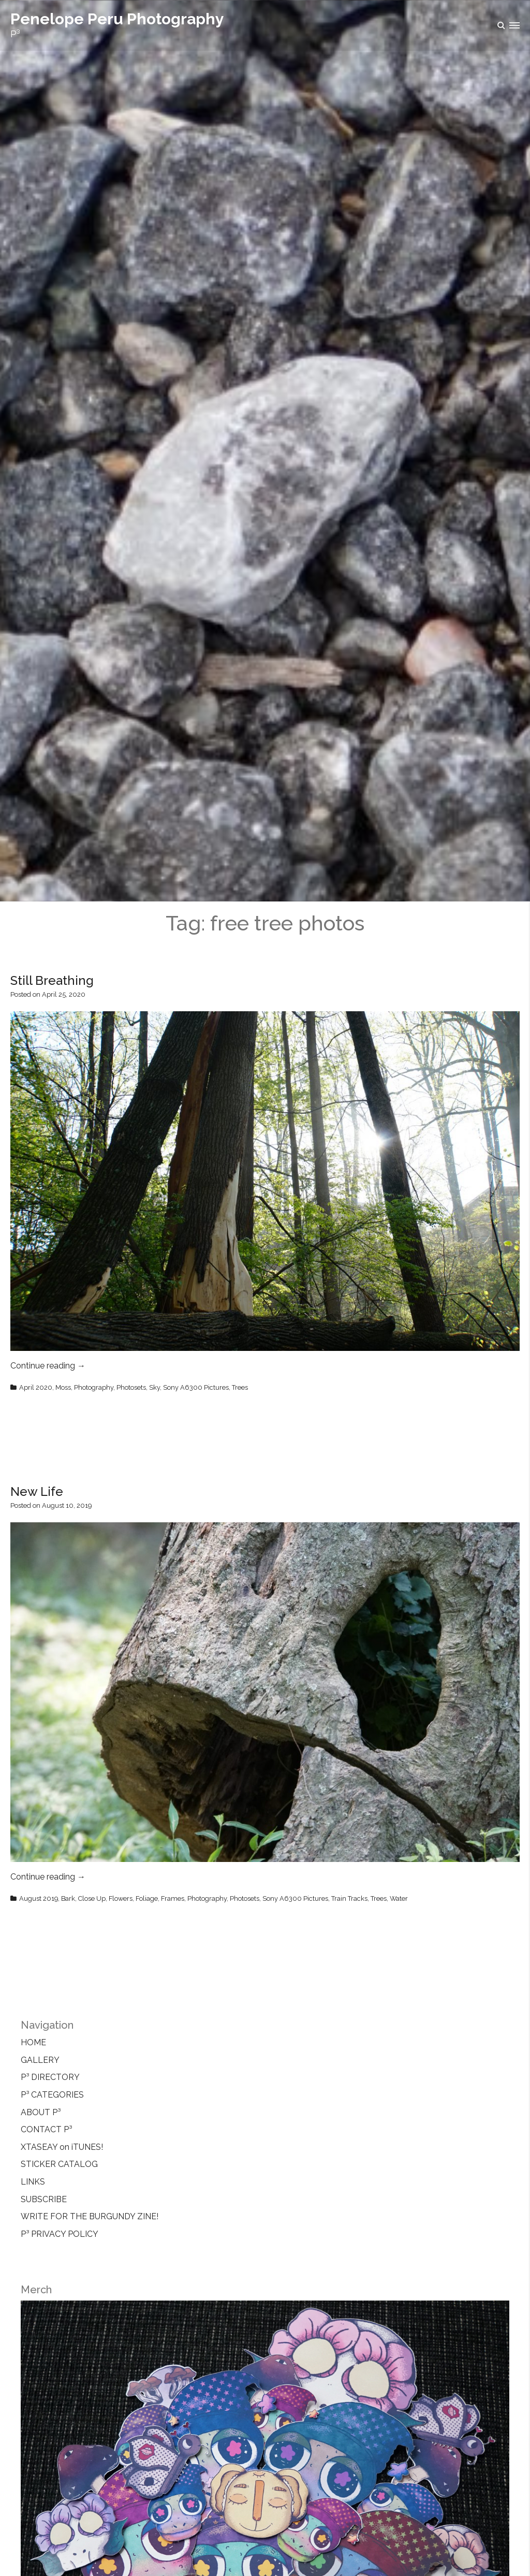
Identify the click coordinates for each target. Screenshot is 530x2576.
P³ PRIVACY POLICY (59, 2234)
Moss (63, 1387)
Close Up (92, 1898)
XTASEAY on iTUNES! (62, 2147)
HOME (33, 2042)
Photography (93, 1387)
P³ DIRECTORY (50, 2077)
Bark (68, 1898)
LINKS (33, 2182)
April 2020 (35, 1387)
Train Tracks (349, 1898)
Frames (172, 1898)
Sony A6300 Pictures (196, 1387)
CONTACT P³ (46, 2129)
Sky (154, 1387)
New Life (36, 1491)
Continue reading (47, 1366)
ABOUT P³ (41, 2112)
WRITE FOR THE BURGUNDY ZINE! (89, 2216)
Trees (240, 1387)
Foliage (147, 1898)
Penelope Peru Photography (117, 19)
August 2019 (38, 1898)
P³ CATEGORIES (52, 2095)
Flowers (120, 1898)
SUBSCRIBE (44, 2199)
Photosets (131, 1387)
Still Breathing (52, 980)
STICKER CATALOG (59, 2164)
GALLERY (40, 2060)
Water (399, 1898)
